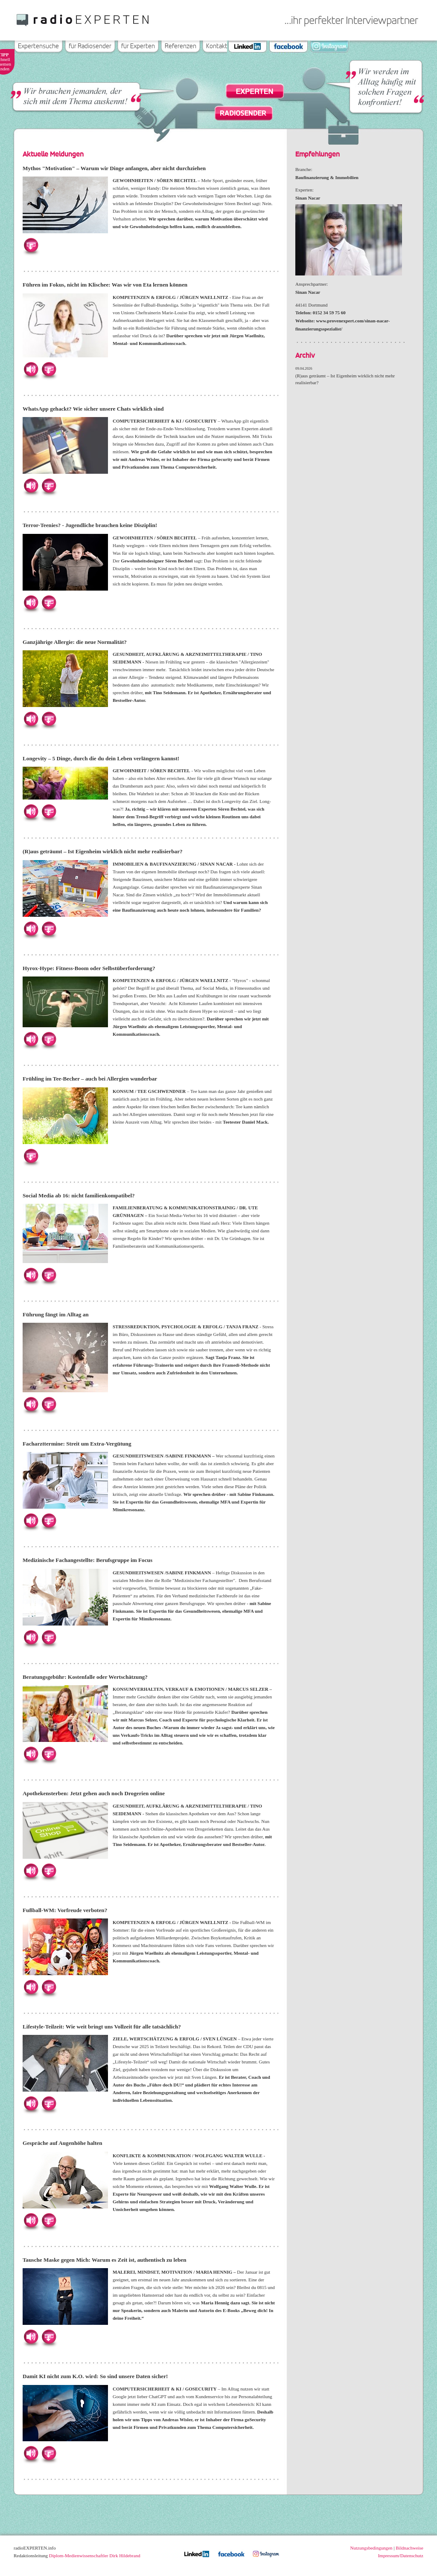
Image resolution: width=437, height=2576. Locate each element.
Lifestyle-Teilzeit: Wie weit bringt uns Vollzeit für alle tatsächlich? (102, 2026)
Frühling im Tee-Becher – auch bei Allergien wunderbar (90, 1078)
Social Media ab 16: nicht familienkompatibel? (79, 1195)
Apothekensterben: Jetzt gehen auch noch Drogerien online (94, 1793)
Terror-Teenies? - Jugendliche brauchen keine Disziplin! (90, 525)
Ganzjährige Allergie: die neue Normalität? (75, 642)
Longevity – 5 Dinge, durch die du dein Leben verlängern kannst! (101, 758)
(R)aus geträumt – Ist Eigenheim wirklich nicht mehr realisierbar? (103, 851)
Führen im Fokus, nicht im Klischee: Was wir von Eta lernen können (105, 284)
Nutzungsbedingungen (371, 2547)
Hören (31, 369)
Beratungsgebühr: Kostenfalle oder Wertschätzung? (85, 1677)
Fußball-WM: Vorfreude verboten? (65, 1910)
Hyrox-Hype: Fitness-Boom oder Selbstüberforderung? (89, 968)
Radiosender (243, 112)
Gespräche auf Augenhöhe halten (62, 2143)
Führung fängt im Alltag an (56, 1314)
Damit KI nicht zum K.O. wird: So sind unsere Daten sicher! (95, 2376)
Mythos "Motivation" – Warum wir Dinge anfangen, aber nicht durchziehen (114, 168)
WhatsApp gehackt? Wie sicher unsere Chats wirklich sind (93, 409)
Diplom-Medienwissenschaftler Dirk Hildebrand (94, 2555)
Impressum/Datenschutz (400, 2555)
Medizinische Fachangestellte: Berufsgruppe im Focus (87, 1560)
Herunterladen (31, 245)
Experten (255, 92)
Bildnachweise (409, 2547)
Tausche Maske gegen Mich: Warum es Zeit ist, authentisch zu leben (104, 2260)
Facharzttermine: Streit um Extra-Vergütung (77, 1443)
